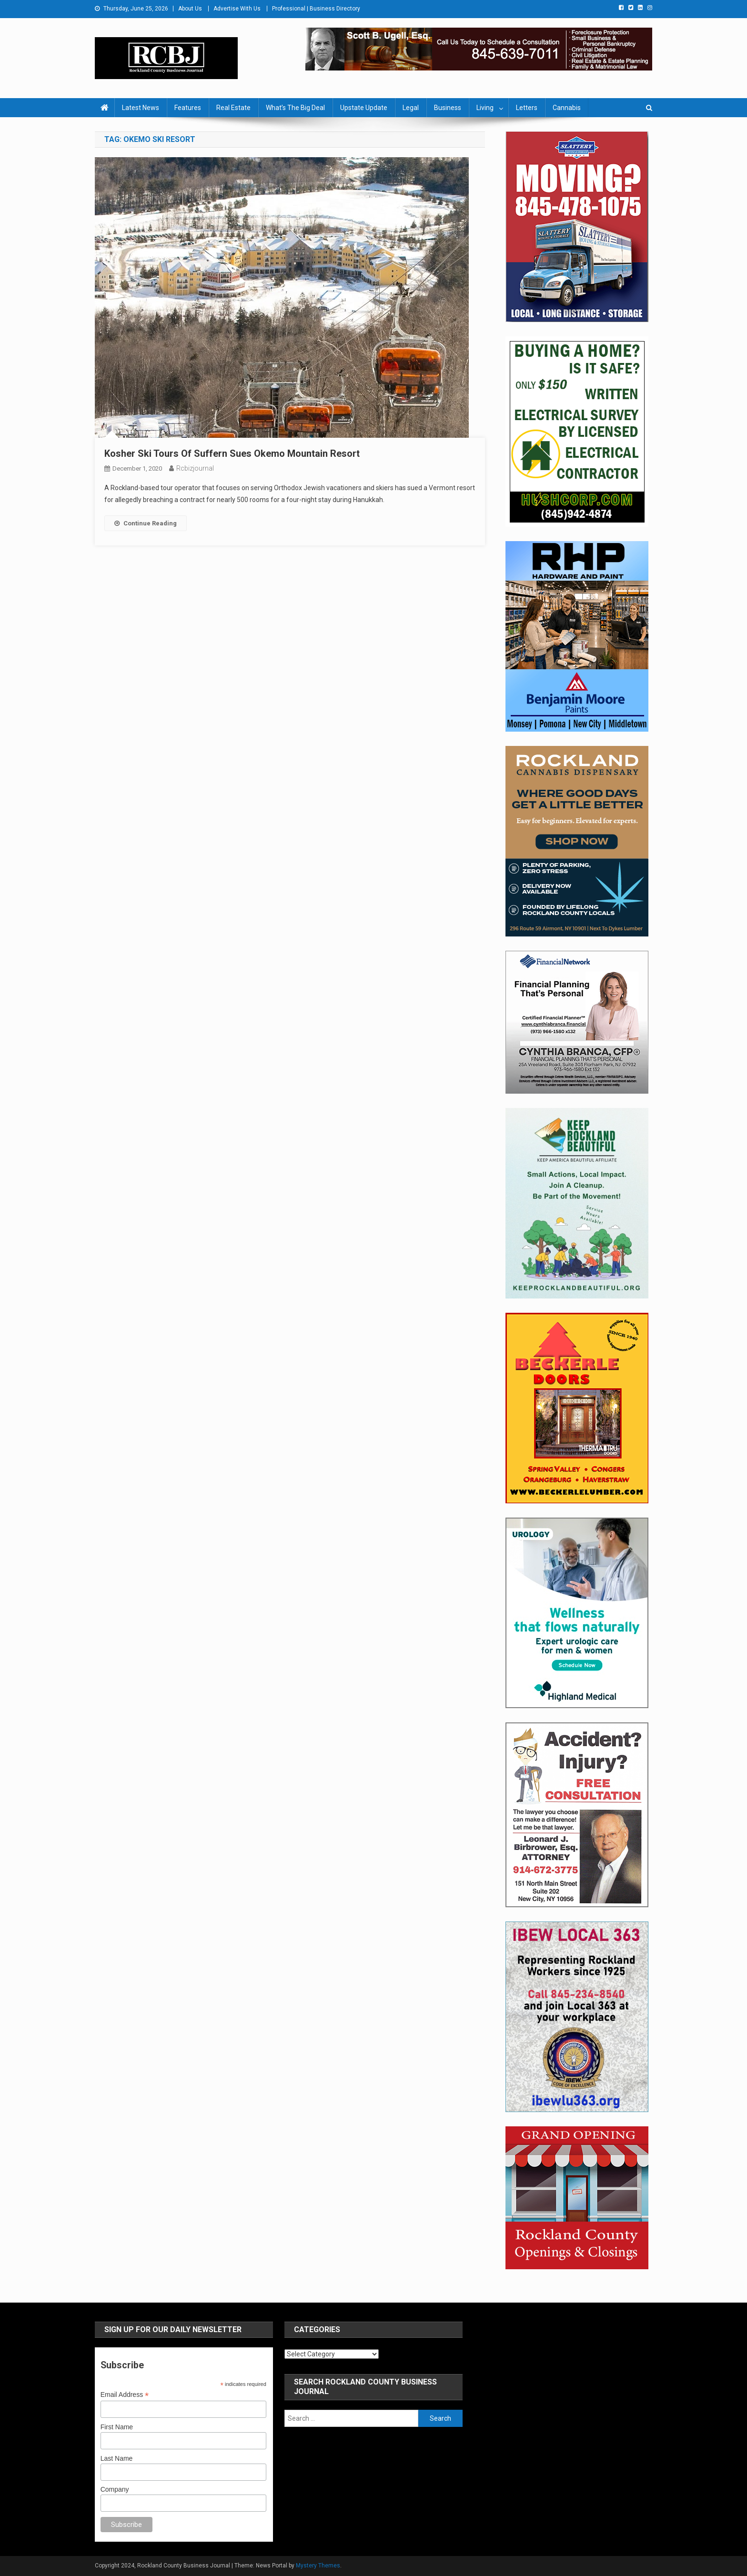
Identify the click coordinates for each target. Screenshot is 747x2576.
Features (187, 107)
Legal (411, 107)
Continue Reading (145, 523)
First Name (117, 2427)
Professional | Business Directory (316, 8)
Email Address (125, 2394)
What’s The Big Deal (295, 107)
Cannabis (567, 107)
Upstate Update (363, 107)
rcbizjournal (195, 468)
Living (485, 107)
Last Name (117, 2458)
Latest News (140, 107)
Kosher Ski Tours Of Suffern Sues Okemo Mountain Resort (232, 453)
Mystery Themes (318, 2565)
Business (447, 107)
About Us (190, 8)
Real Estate (233, 107)
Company (115, 2489)
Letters (526, 107)
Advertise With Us (237, 8)
